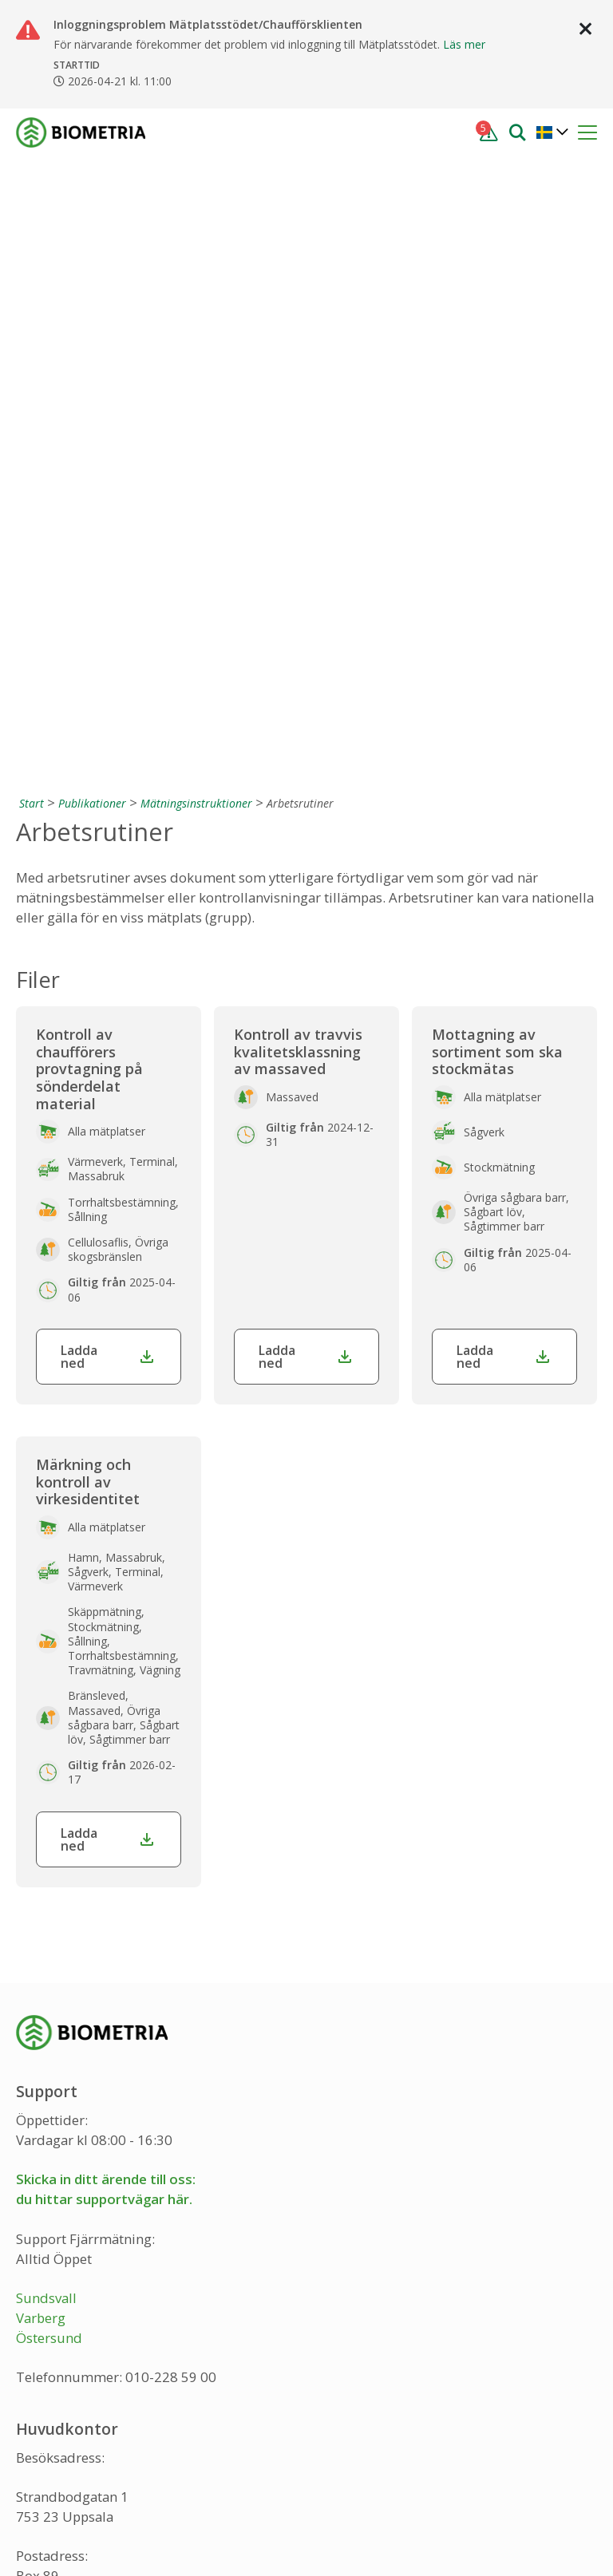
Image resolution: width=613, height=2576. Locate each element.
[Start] (30, 210)
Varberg (40, 1725)
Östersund (49, 1745)
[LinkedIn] (105, 2451)
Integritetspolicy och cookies (106, 2534)
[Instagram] (67, 2451)
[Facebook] (30, 2451)
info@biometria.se (73, 2366)
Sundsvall (46, 1705)
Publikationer (92, 210)
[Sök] (517, 131)
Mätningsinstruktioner (196, 210)
